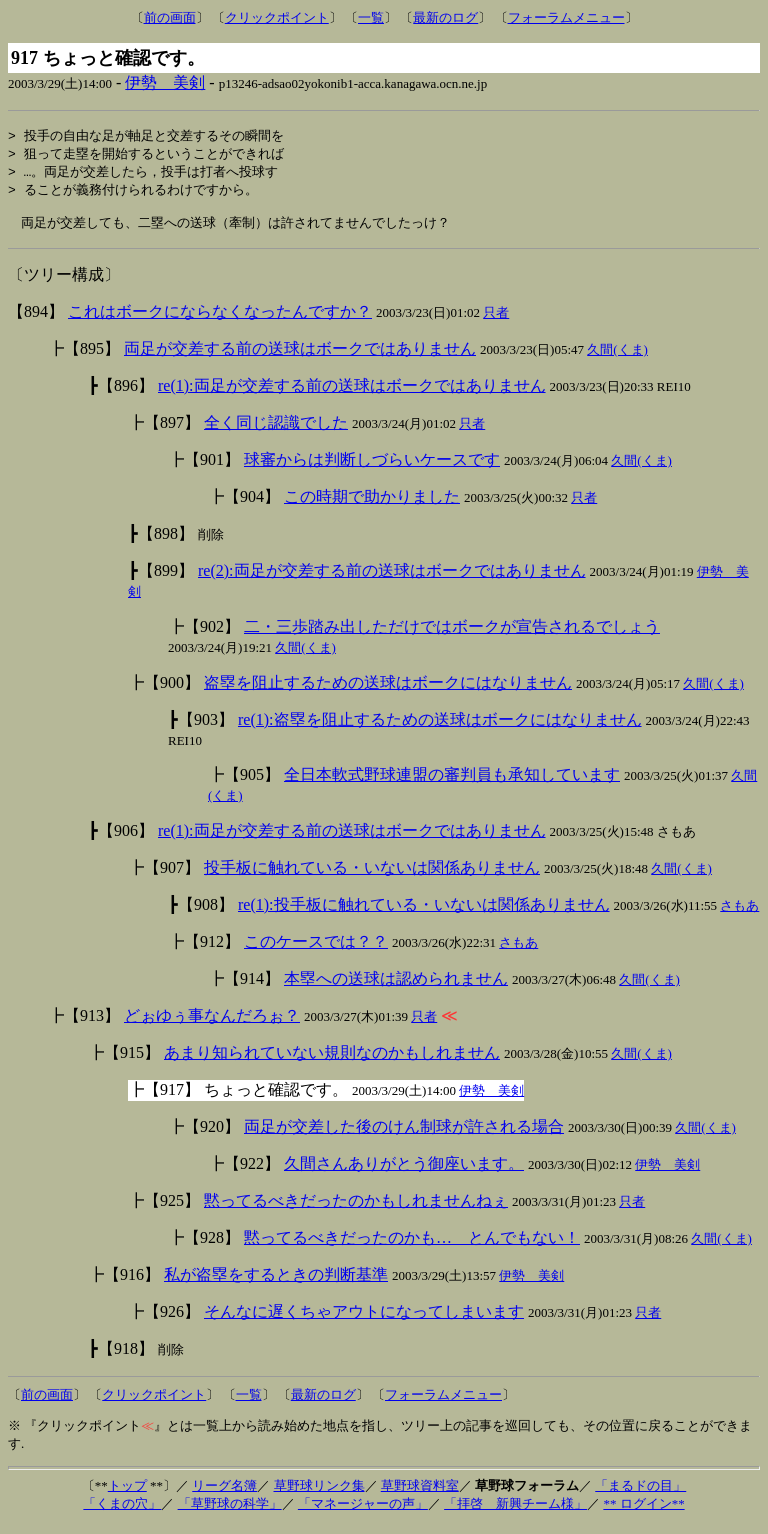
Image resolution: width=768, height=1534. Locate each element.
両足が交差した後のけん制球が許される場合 (404, 1134)
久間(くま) (617, 357)
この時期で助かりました (372, 504)
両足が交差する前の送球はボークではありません (300, 356)
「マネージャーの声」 (363, 1511)
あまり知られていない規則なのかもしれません (332, 1060)
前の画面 (170, 17)
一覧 (371, 17)
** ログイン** (643, 1511)
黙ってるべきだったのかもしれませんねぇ (356, 1208)
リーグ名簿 (224, 1493)
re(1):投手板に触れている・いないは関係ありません (424, 912)
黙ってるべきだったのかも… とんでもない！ (412, 1245)
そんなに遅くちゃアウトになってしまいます (364, 1319)
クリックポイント (277, 17)
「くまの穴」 (122, 1511)
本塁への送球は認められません (396, 986)
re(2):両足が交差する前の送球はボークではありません (392, 578)
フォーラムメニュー (566, 17)
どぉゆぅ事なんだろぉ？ (212, 1023)
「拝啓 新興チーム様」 (515, 1511)
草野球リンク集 (319, 1493)
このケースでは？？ (316, 949)
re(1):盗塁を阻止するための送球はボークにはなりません (440, 727)
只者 (496, 320)
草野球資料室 (420, 1493)
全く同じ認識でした (276, 430)
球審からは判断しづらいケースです (372, 467)
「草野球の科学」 (230, 1511)
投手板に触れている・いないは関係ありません (372, 875)
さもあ (739, 913)
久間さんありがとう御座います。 (404, 1171)
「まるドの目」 (640, 1493)
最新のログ (445, 17)
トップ (127, 1493)
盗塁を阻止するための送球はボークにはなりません (388, 690)
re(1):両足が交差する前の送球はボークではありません (352, 393)
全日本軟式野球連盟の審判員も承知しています (452, 782)
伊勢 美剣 (165, 82)
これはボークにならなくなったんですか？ (220, 319)
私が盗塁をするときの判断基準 (276, 1282)
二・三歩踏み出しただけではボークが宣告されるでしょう (452, 634)
